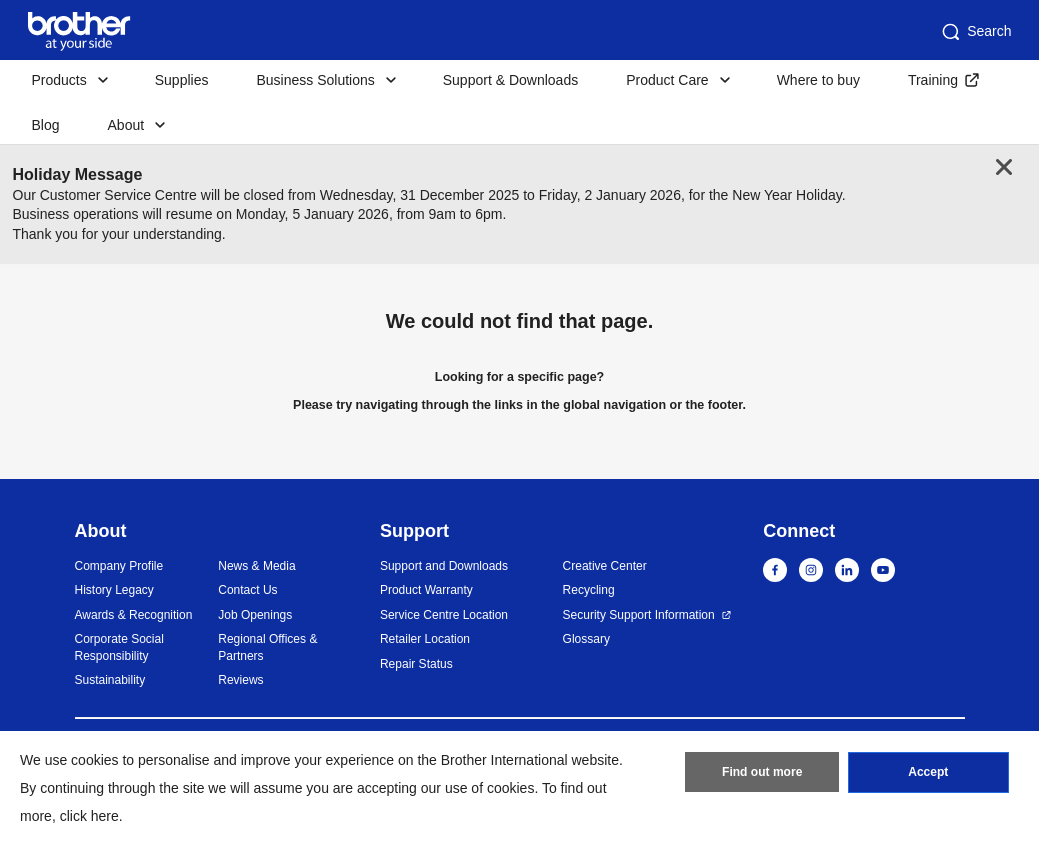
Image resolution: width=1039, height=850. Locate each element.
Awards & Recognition (134, 615)
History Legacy (114, 590)
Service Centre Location (444, 615)
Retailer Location (425, 639)
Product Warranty (426, 590)
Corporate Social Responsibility (119, 647)
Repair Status (416, 664)
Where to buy (818, 80)
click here (89, 816)
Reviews (240, 680)
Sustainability (110, 680)
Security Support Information (639, 615)
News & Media (256, 566)
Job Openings (255, 615)
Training (933, 80)
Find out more (762, 773)
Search (975, 32)
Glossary (586, 639)
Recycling (589, 590)
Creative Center (605, 566)
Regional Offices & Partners (267, 647)
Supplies (182, 80)
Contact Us (247, 590)
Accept (928, 773)
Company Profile (119, 566)
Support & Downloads (510, 80)
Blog (46, 125)
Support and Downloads (444, 566)
